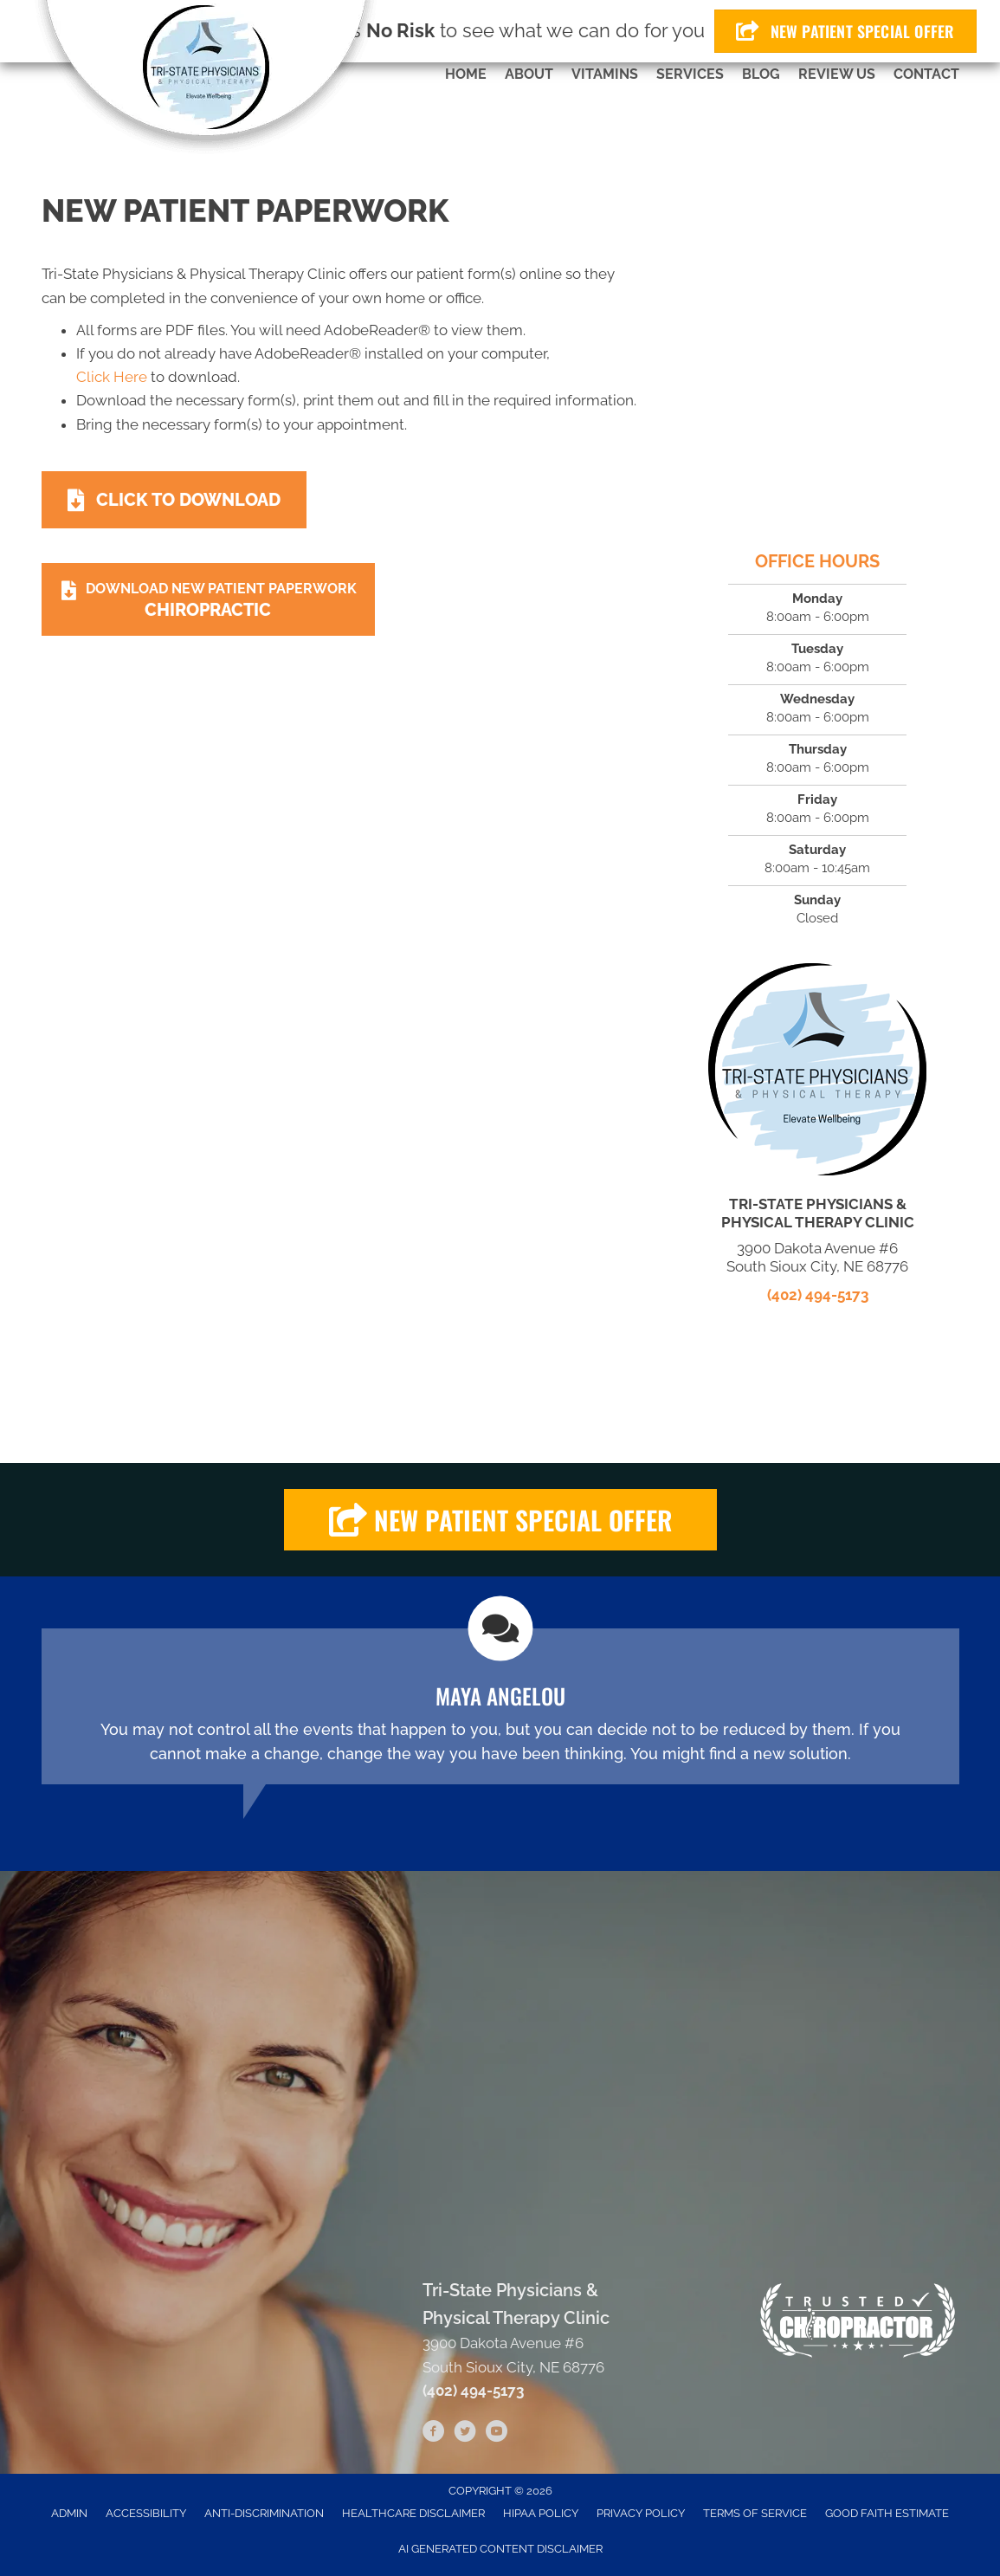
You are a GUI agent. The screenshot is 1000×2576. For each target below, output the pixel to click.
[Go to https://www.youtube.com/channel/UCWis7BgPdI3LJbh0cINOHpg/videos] (496, 2434)
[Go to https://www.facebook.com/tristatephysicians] (434, 2434)
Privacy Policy (641, 2513)
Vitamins (604, 74)
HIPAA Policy (540, 2513)
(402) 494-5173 (817, 1295)
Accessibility (146, 2513)
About (529, 74)
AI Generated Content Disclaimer (500, 2548)
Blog (761, 74)
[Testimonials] (500, 1706)
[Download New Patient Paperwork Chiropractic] (209, 600)
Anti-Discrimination (264, 2513)
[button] (500, 1519)
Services (690, 74)
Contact (926, 74)
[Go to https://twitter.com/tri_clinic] (465, 2434)
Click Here (111, 376)
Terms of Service (755, 2513)
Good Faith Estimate (887, 2513)
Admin (69, 2513)
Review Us (836, 74)
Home (466, 74)
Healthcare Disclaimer (413, 2513)
